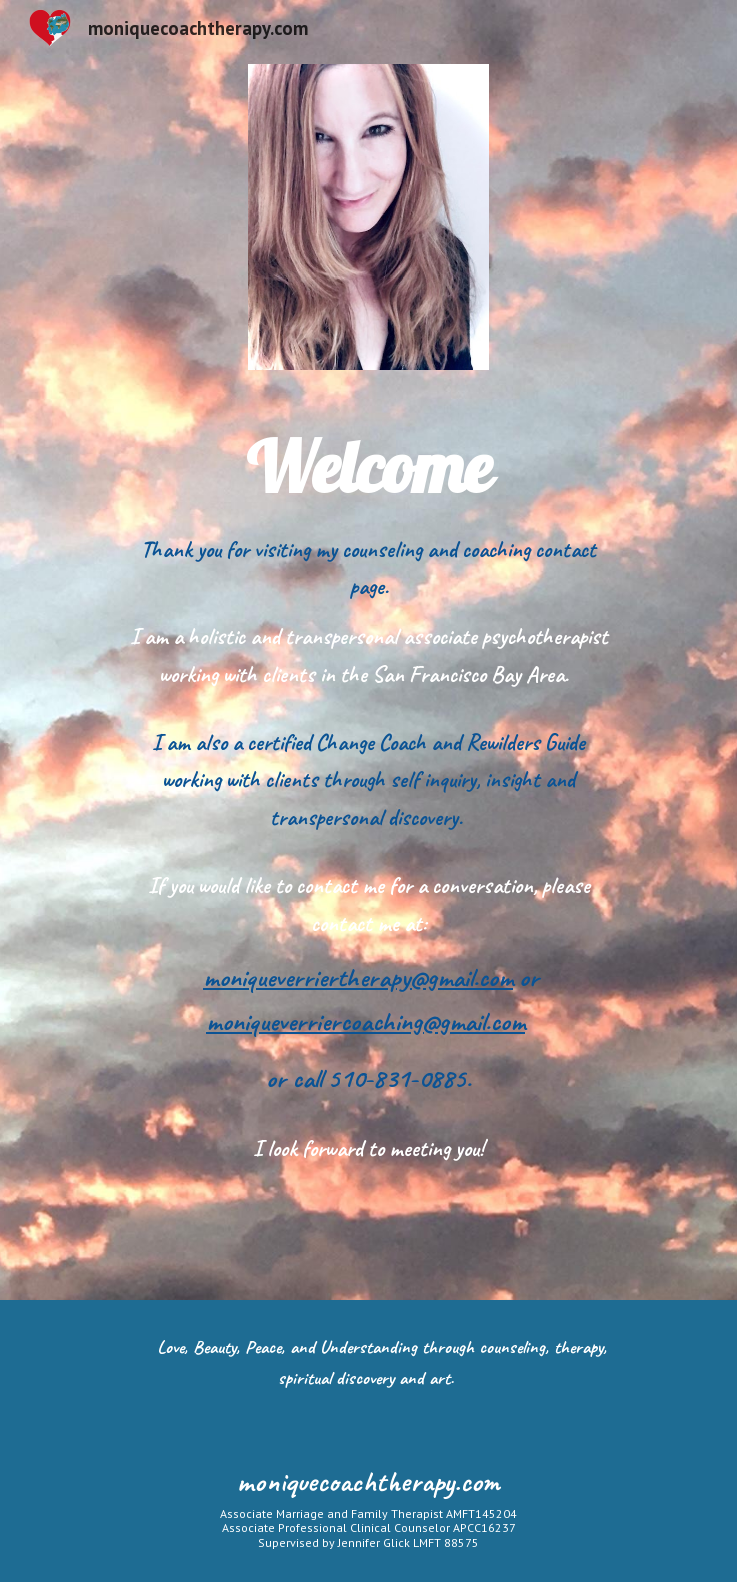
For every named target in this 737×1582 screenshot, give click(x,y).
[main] (368, 467)
